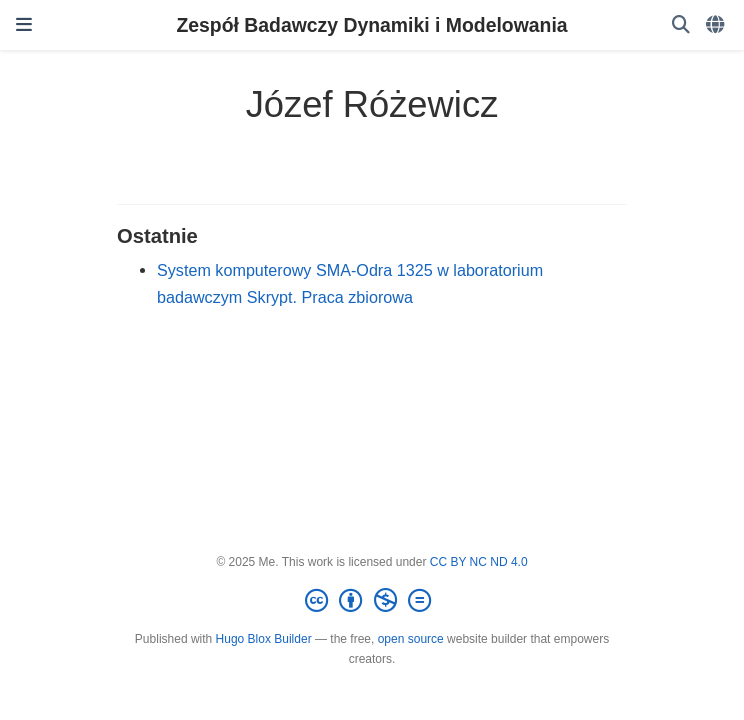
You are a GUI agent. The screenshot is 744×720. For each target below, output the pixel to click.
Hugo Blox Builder (264, 639)
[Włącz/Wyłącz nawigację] (24, 25)
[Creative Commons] (372, 601)
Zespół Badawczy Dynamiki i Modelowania (371, 25)
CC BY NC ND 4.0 (479, 562)
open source (411, 639)
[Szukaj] (681, 25)
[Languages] (717, 25)
